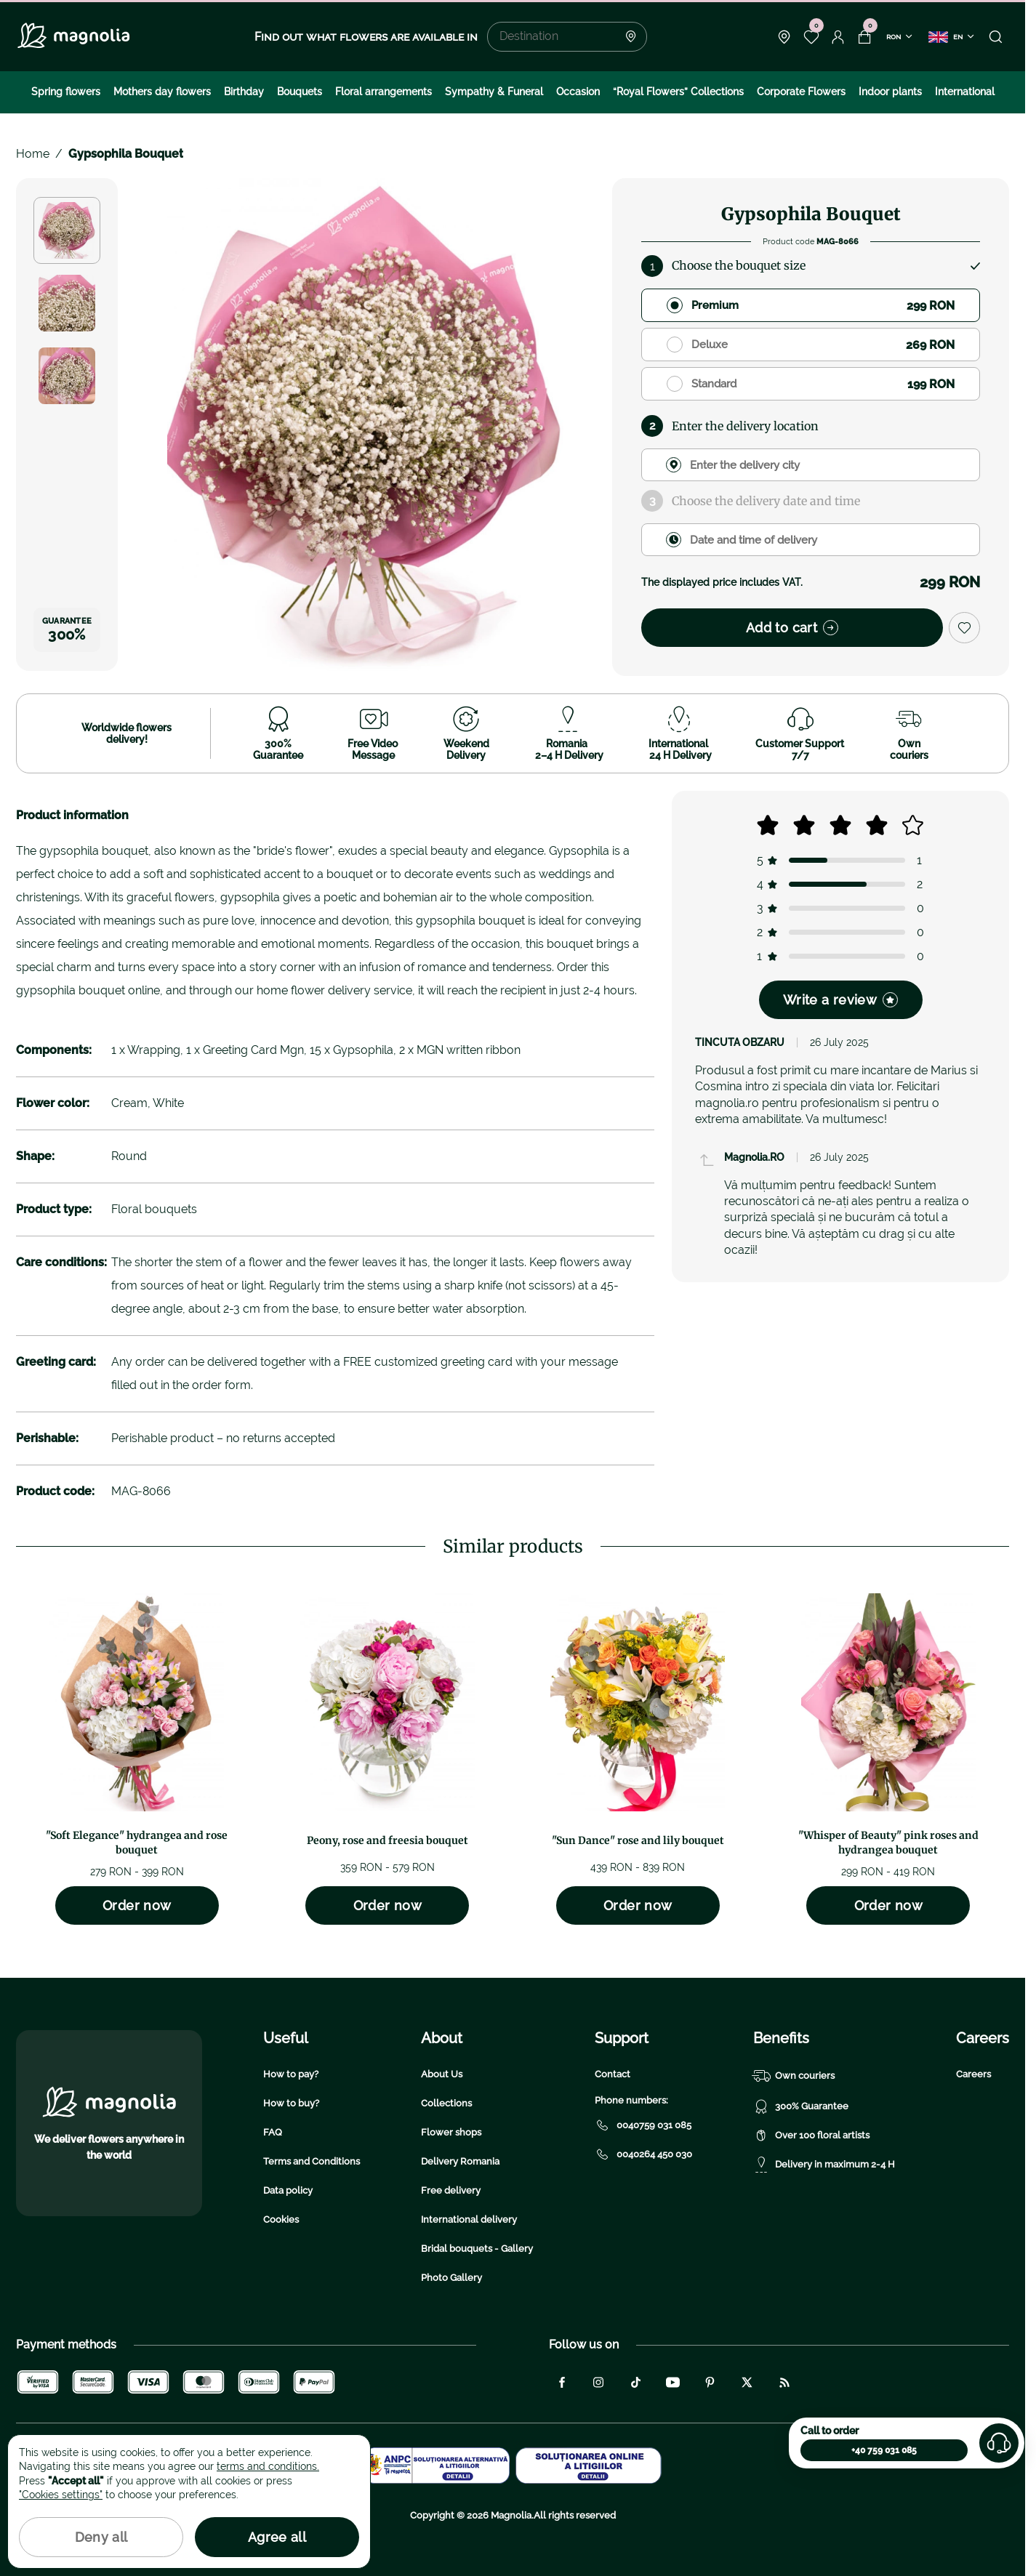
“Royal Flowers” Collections (678, 91)
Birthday (244, 91)
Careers (973, 2074)
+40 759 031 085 (884, 2450)
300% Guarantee (800, 2106)
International (965, 91)
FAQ (272, 2132)
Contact (612, 2074)
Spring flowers (65, 91)
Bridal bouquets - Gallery (477, 2248)
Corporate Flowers (801, 91)
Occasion (578, 91)
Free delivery (451, 2190)
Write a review (840, 999)
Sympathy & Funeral (494, 91)
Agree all (277, 2537)
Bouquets (299, 91)
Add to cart (792, 627)
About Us (441, 2074)
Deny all (101, 2537)
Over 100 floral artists (811, 2135)
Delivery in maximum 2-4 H (824, 2165)
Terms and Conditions (311, 2161)
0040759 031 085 (643, 2125)
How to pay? (290, 2074)
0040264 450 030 (643, 2154)
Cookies (281, 2219)
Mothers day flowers (162, 91)
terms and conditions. (268, 2466)
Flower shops (451, 2132)
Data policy (288, 2190)
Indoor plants (890, 91)
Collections (446, 2103)
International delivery (469, 2219)
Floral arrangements (383, 91)
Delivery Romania (460, 2161)
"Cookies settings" (61, 2494)
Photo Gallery (451, 2277)
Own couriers (794, 2075)
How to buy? (291, 2103)
